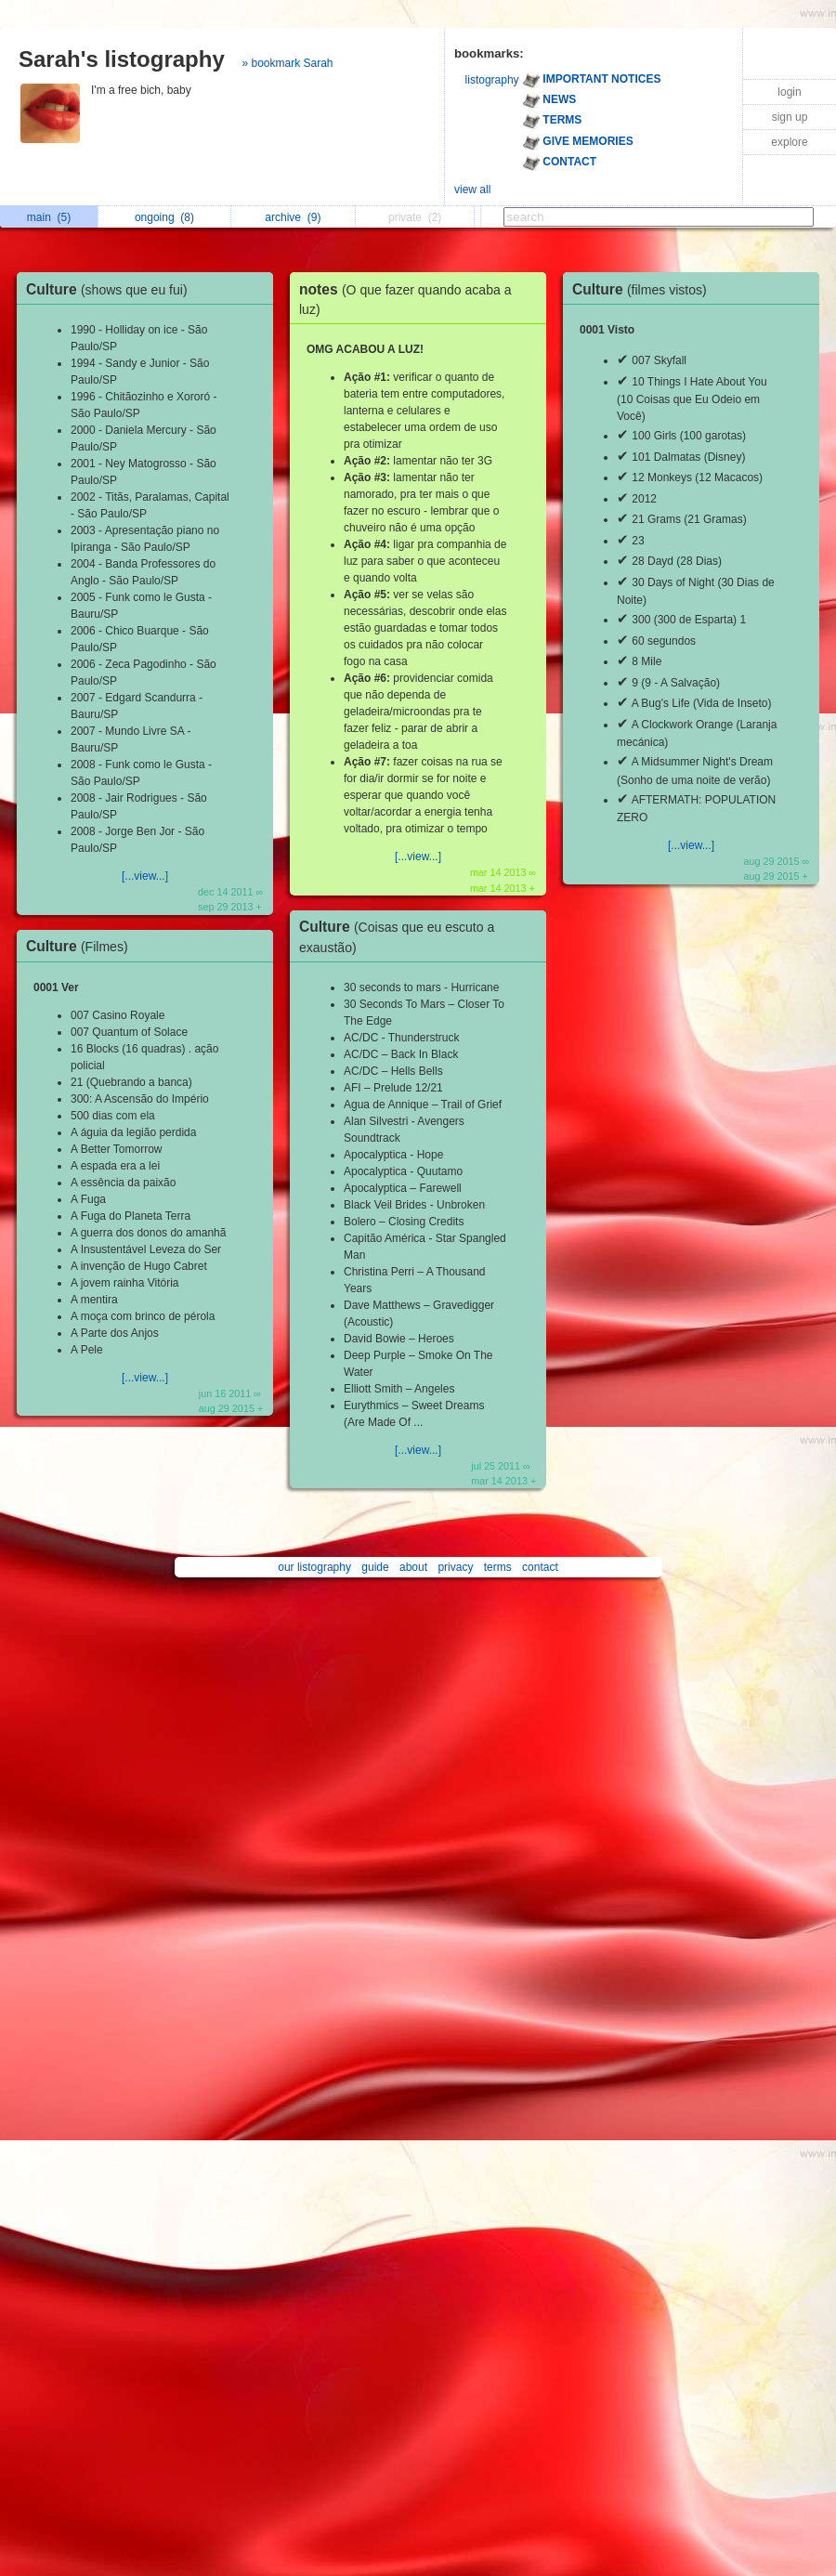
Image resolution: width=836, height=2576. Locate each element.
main (49, 217)
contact (540, 1567)
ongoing (164, 217)
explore (789, 142)
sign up (790, 117)
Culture (111, 289)
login (789, 91)
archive (292, 217)
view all (472, 189)
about (413, 1567)
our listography (314, 1567)
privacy (455, 1567)
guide (374, 1567)
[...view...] (145, 876)
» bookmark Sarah (287, 63)
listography (492, 79)
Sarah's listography (122, 59)
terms (498, 1567)
